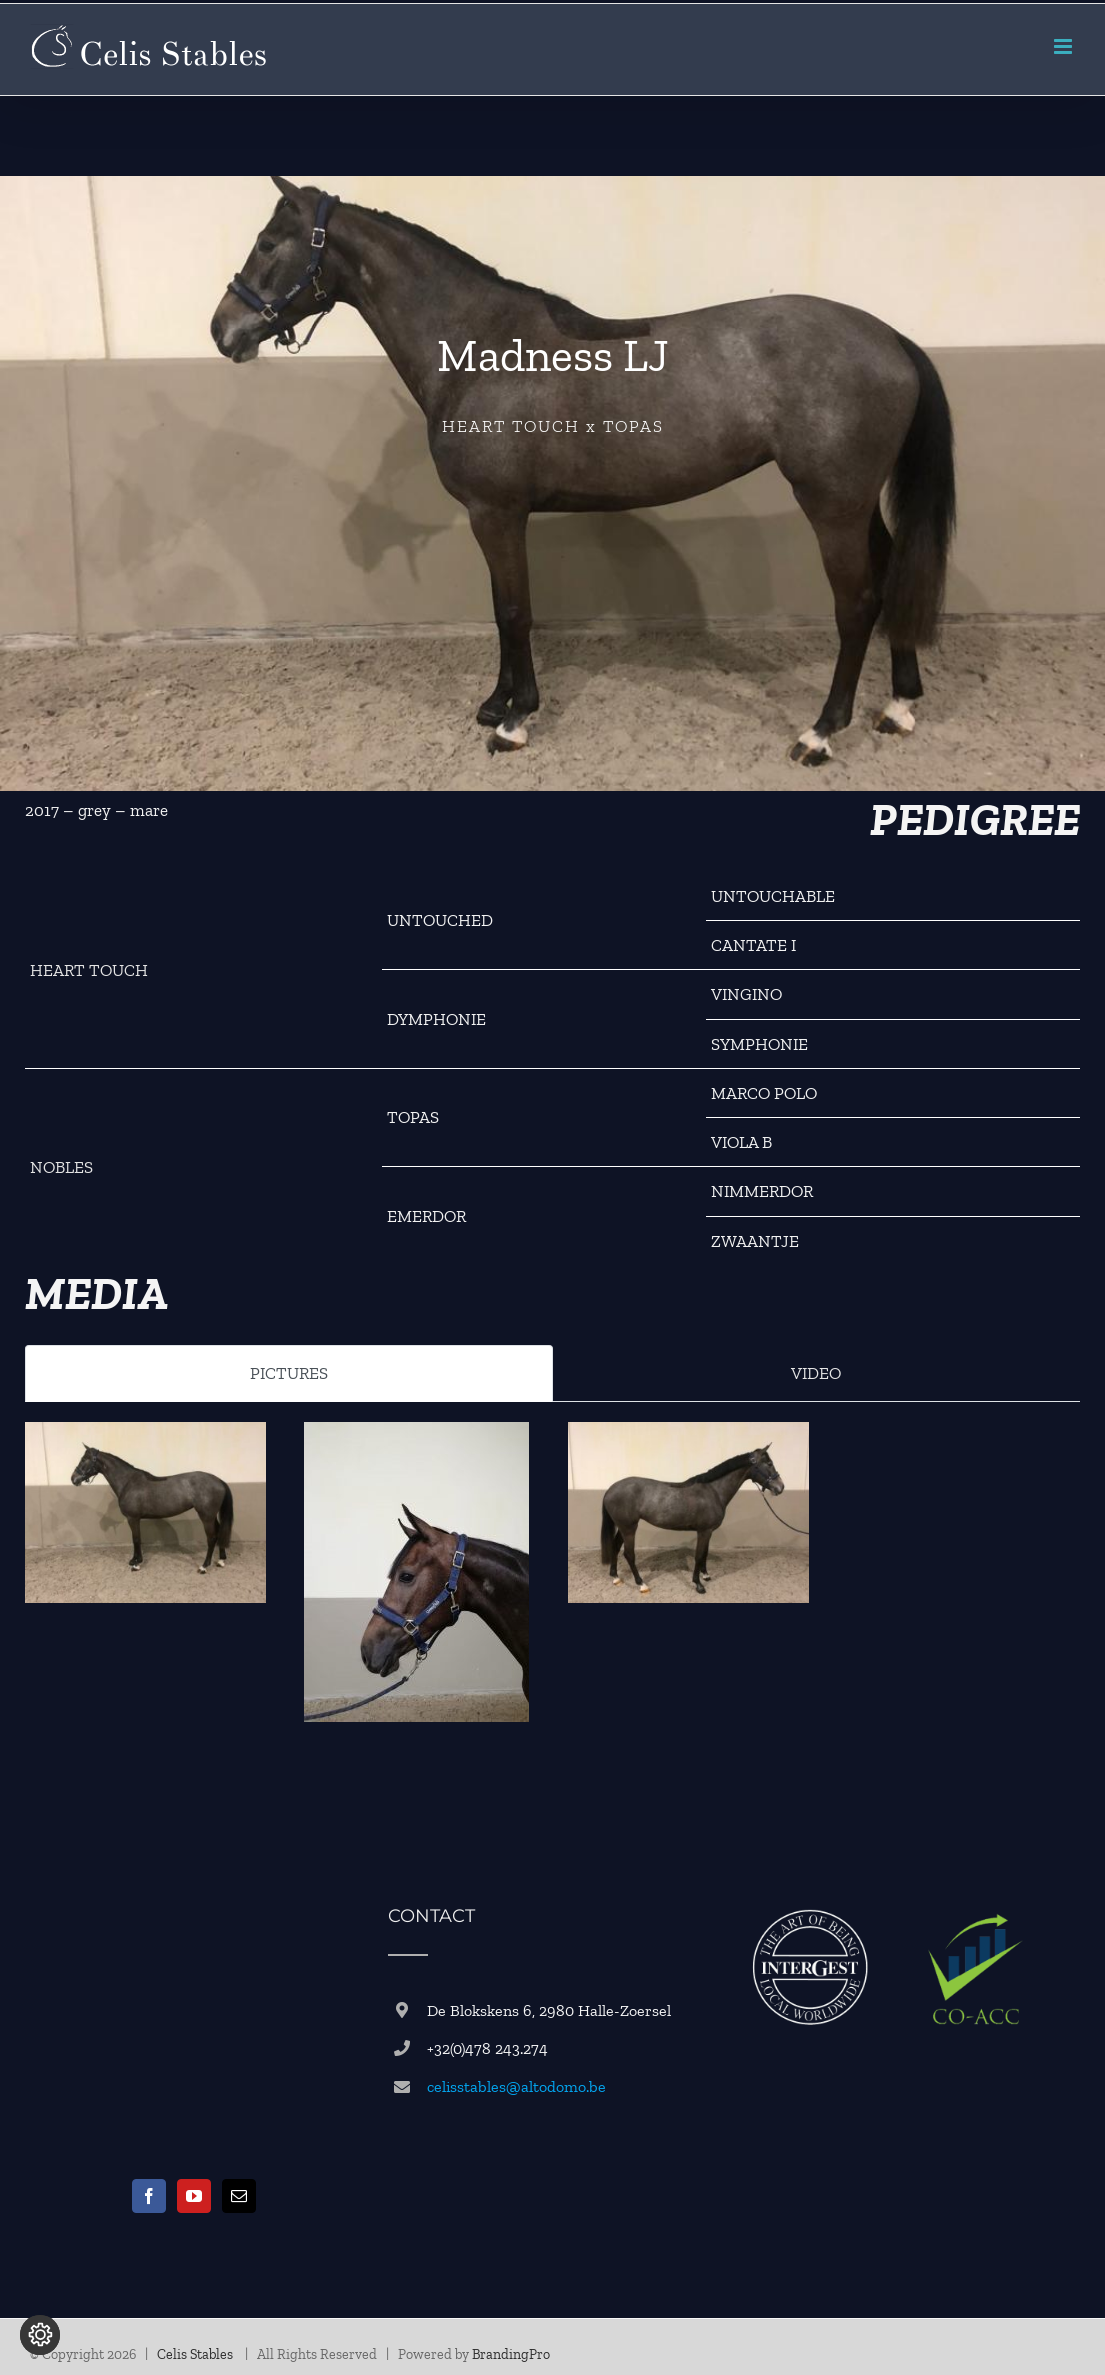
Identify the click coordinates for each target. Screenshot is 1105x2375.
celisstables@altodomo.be (516, 2086)
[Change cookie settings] (40, 2335)
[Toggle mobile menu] (1064, 46)
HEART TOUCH (89, 970)
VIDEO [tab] (816, 1373)
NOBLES (61, 1167)
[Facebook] (149, 2196)
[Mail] (239, 2196)
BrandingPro (511, 2354)
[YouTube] (194, 2196)
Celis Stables (196, 2354)
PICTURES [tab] (289, 1373)
